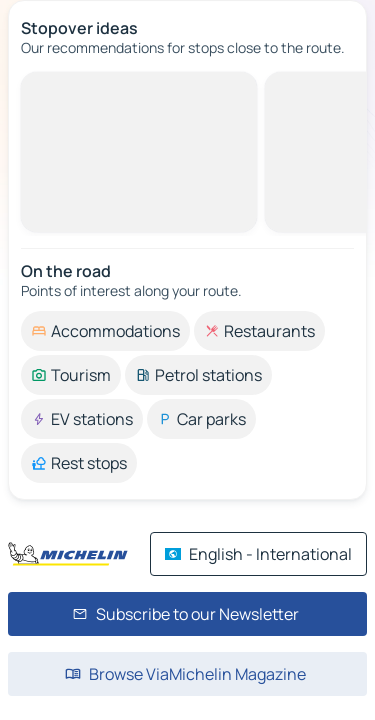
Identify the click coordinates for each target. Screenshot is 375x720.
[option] (105, 331)
